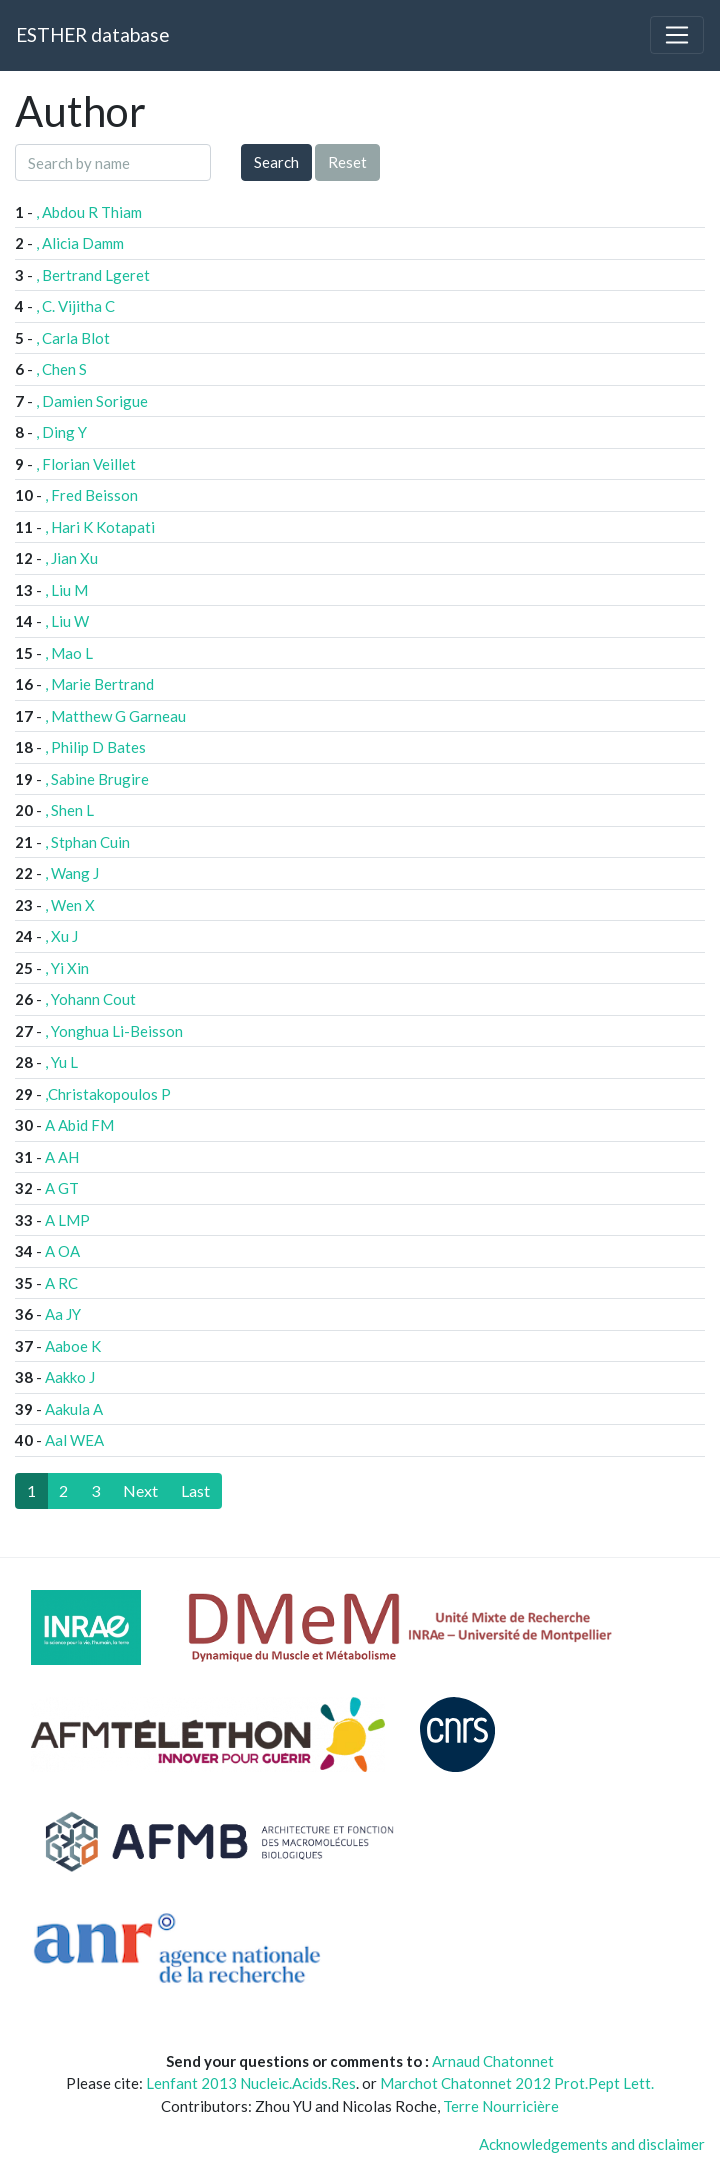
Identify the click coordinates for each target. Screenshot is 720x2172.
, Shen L (69, 810)
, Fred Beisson (91, 495)
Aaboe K (73, 1346)
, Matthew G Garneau (115, 716)
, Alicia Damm (80, 243)
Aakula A (74, 1409)
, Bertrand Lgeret (93, 275)
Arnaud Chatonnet (493, 2061)
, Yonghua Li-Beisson (114, 1031)
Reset (347, 162)
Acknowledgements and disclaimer (592, 2144)
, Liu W (67, 621)
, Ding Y (61, 432)
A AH (62, 1157)
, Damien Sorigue (92, 401)
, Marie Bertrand (99, 684)
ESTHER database (92, 34)
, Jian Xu (71, 558)
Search (276, 162)
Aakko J (70, 1377)
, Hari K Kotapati (100, 527)
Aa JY (63, 1314)
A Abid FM (79, 1125)
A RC (61, 1283)
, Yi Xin (67, 968)
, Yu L (61, 1062)
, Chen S (61, 369)
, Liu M (66, 590)
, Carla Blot (73, 338)
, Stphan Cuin (87, 842)
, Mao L (69, 653)
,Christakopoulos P (108, 1094)
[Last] (195, 1491)
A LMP (67, 1220)
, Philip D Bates (95, 747)
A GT (62, 1188)
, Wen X (70, 905)
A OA (62, 1251)
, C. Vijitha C (75, 306)
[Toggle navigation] (677, 35)
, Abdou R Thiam (89, 212)
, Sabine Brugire (97, 779)
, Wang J (72, 873)
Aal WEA (74, 1440)
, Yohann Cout (90, 999)
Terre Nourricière (501, 2106)
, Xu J (61, 936)
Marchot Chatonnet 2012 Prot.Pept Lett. (517, 2083)
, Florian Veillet (86, 464)
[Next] (140, 1491)
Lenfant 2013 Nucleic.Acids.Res (251, 2083)
